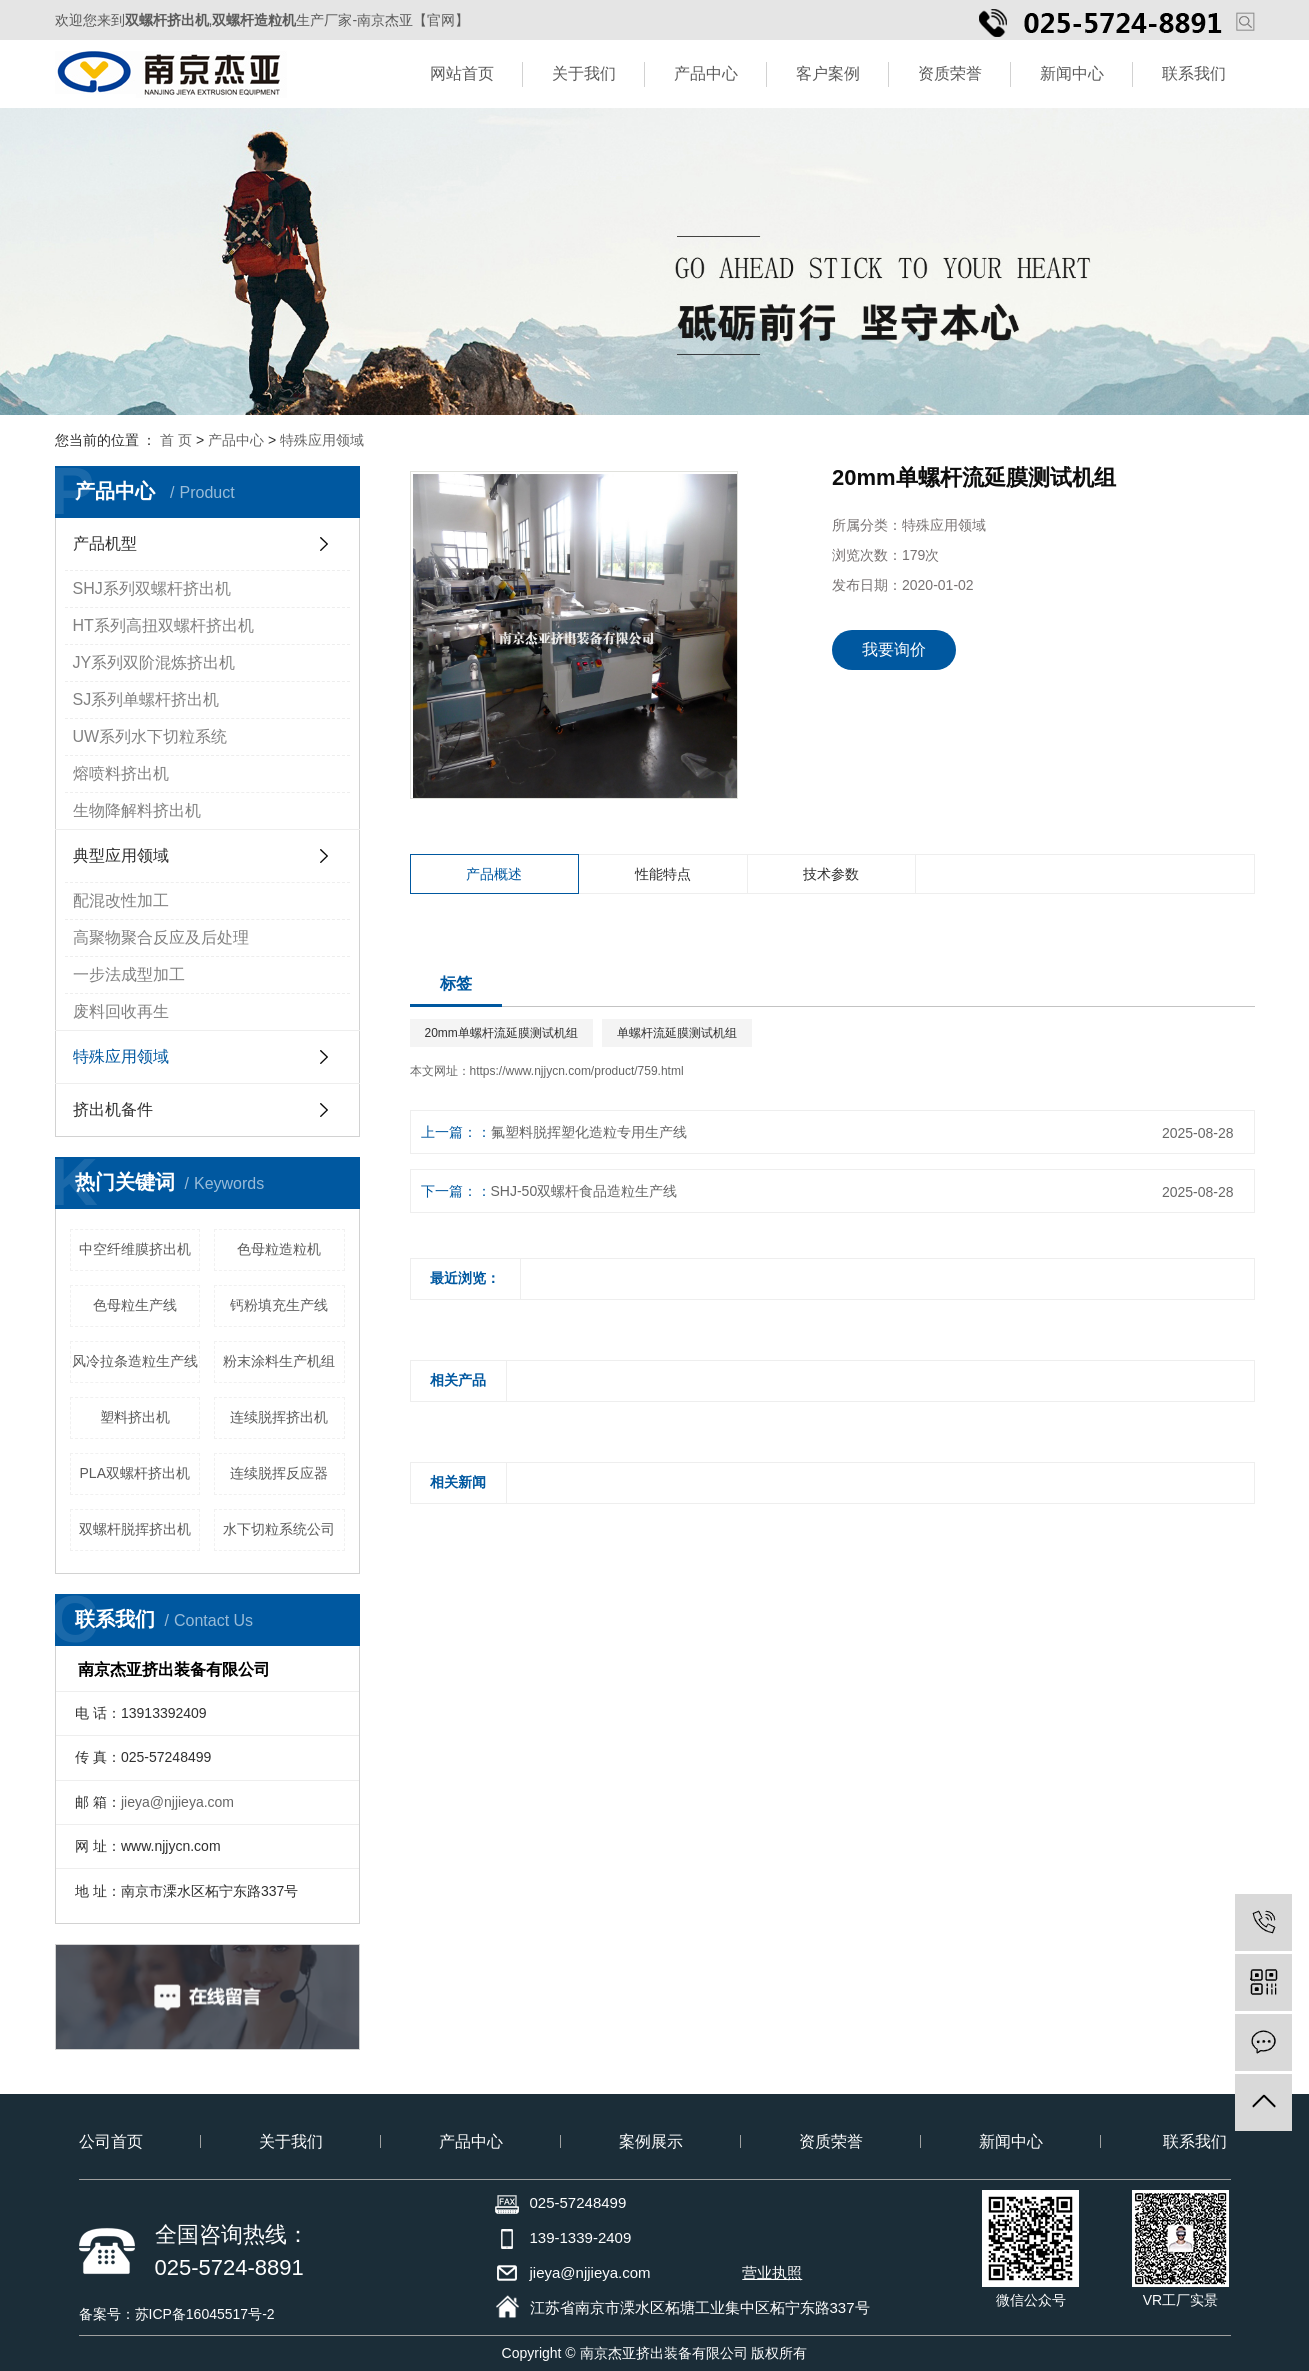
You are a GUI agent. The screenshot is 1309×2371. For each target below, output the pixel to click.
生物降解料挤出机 (137, 810)
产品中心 (706, 73)
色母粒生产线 (135, 1305)
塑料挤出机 (135, 1417)
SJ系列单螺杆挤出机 (146, 699)
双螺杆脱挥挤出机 (135, 1529)
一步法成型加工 (129, 974)
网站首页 (462, 73)
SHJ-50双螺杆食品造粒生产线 (584, 1191)
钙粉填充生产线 (279, 1305)
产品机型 (105, 543)
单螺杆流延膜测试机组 (677, 1033)
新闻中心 (1072, 73)
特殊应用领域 (322, 440)
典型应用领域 (121, 855)
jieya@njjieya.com (177, 1802)
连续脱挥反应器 (279, 1473)
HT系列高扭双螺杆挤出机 (163, 625)
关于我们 (584, 73)
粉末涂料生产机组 (279, 1361)
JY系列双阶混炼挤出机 (154, 662)
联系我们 (1194, 73)
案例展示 (651, 2141)
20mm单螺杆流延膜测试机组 (501, 1033)
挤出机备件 (113, 1109)
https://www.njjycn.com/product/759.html (577, 1071)
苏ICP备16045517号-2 (205, 2314)
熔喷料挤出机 (121, 773)
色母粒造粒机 (279, 1249)
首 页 (176, 440)
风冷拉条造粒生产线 (135, 1361)
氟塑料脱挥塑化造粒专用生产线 (589, 1132)
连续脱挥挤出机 (279, 1417)
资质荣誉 (950, 73)
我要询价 (894, 649)
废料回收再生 (121, 1011)
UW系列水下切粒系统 (150, 736)
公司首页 (111, 2141)
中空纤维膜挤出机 (135, 1249)
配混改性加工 (121, 900)
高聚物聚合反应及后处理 (161, 937)
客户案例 (828, 73)
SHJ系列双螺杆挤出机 (152, 588)
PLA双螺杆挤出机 (135, 1473)
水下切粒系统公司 (279, 1529)
